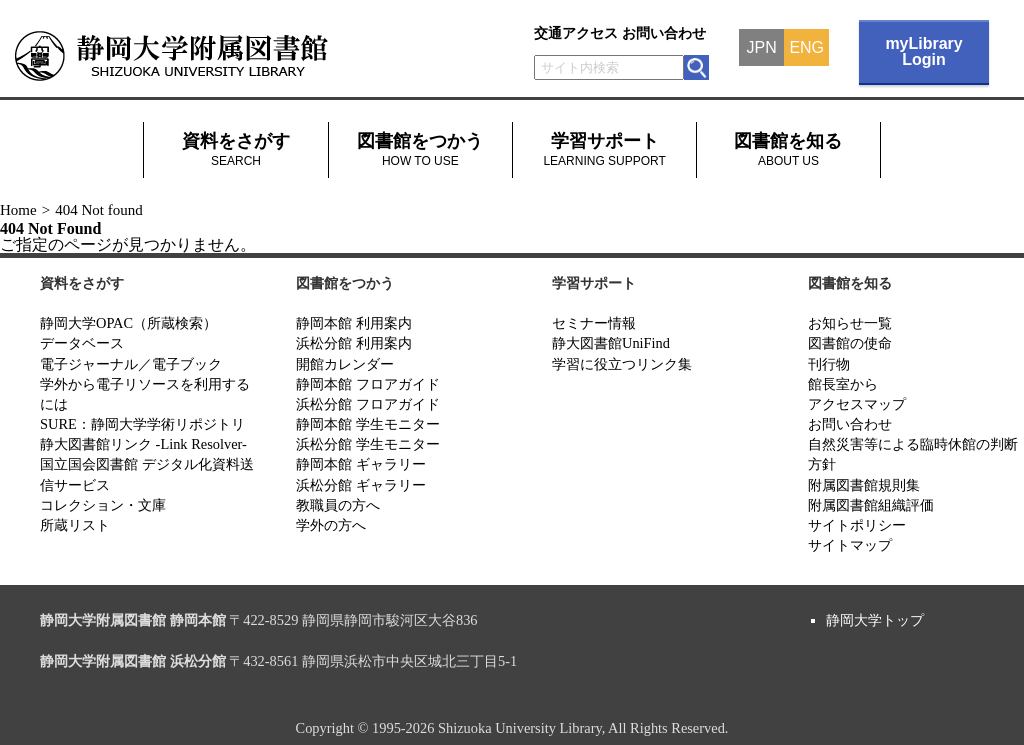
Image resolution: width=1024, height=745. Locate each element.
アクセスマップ (857, 404)
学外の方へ (331, 525)
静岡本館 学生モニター (368, 424)
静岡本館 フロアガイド (368, 384)
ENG (806, 48)
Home (18, 210)
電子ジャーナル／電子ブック (131, 364)
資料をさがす (236, 149)
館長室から (843, 384)
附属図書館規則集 (864, 485)
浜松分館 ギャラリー (361, 485)
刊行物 (829, 364)
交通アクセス (576, 33)
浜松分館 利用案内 (354, 343)
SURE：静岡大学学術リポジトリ (142, 424)
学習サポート (604, 149)
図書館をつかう (420, 149)
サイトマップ (850, 545)
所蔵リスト (75, 525)
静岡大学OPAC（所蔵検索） (128, 323)
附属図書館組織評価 (871, 505)
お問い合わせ (664, 33)
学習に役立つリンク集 (622, 364)
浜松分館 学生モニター (368, 444)
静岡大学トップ (875, 620)
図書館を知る (788, 149)
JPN (762, 48)
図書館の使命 (850, 343)
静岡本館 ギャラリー (361, 464)
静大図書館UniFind (611, 343)
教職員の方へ (338, 505)
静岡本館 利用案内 (354, 323)
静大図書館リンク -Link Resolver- (143, 444)
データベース (82, 343)
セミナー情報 (594, 323)
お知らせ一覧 (850, 323)
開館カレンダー (345, 364)
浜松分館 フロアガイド (368, 404)
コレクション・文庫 (103, 505)
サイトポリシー (857, 525)
